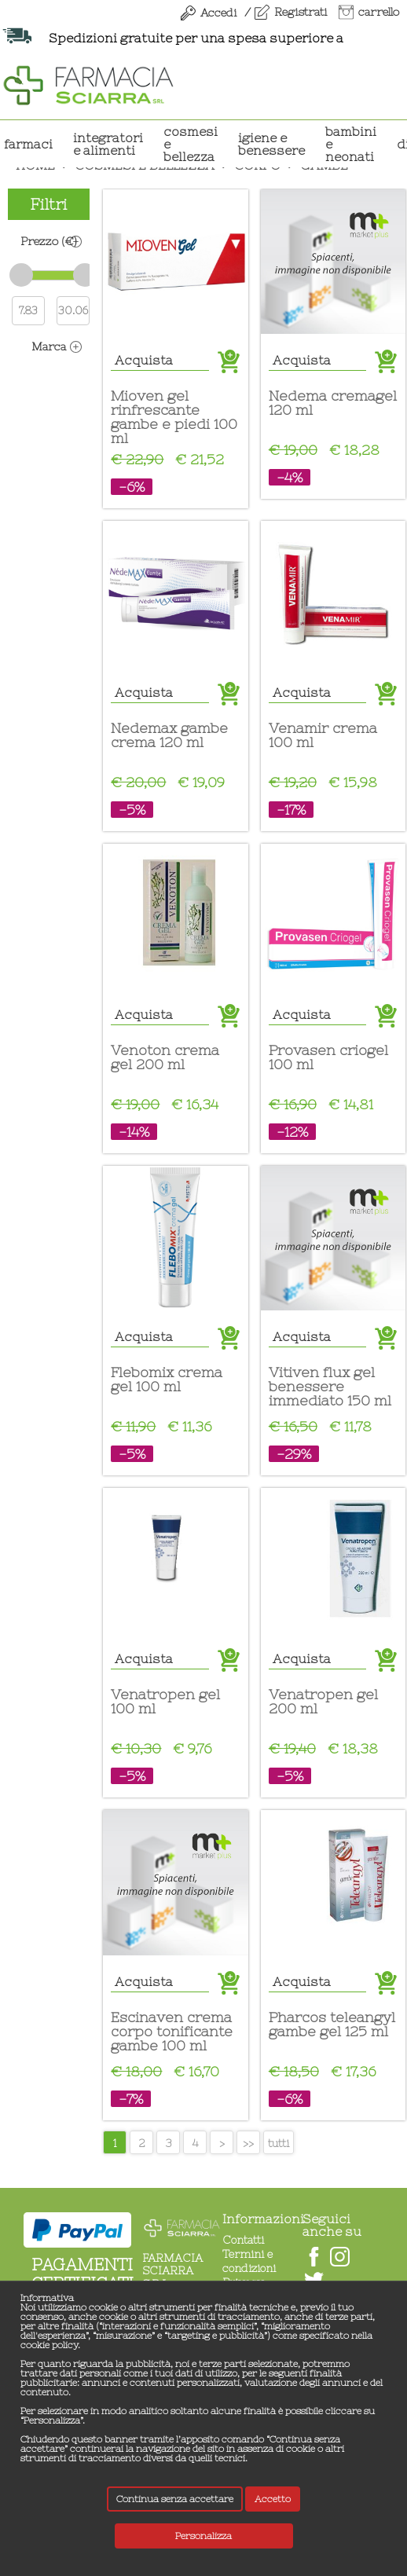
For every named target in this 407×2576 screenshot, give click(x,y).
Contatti (243, 2239)
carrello (378, 11)
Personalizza (203, 2535)
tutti (278, 2143)
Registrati (300, 11)
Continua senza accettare (174, 2499)
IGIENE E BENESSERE (271, 143)
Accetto (273, 2499)
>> (248, 2143)
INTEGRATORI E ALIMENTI (108, 143)
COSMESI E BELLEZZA (190, 143)
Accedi (218, 12)
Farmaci (28, 144)
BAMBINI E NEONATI (350, 143)
